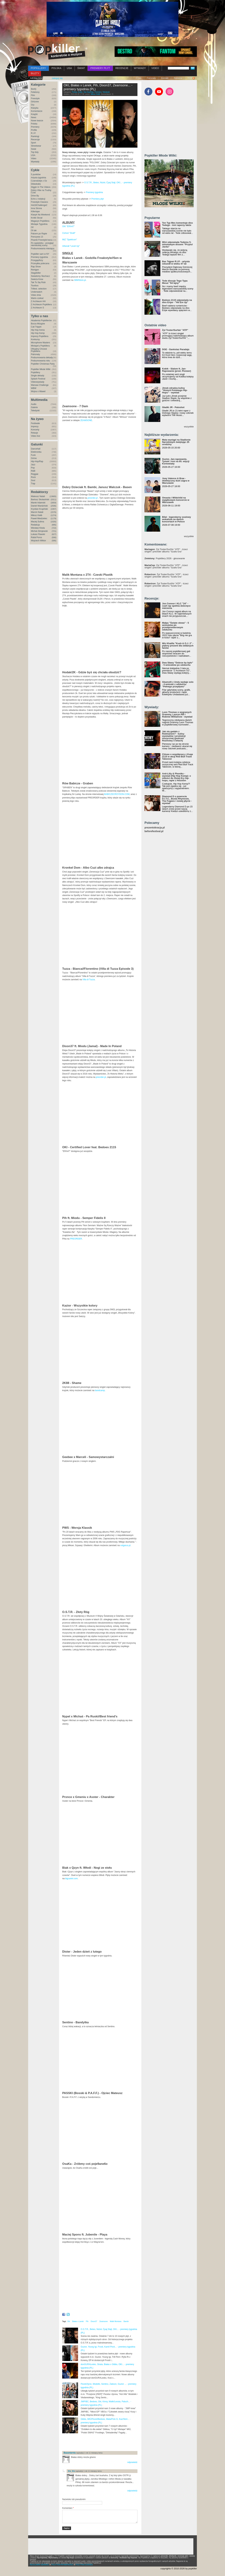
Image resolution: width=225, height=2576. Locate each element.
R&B (33, 471)
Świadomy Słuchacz (40, 276)
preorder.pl (93, 498)
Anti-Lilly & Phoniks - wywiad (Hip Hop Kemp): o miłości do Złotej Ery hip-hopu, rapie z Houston (176, 777)
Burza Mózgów (38, 323)
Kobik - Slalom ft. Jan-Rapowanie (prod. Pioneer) (176, 369)
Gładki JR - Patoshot (173, 407)
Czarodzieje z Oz (39, 181)
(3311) (53, 499)
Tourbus (34, 285)
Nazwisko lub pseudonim (74, 2499)
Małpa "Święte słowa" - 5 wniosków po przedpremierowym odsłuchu (175, 626)
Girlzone (35, 101)
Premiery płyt (97, 199)
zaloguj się (57, 78)
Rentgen (35, 270)
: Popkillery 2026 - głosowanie (164, 558)
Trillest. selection (39, 288)
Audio (33, 404)
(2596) (53, 506)
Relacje (34, 433)
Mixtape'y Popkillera (40, 346)
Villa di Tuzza (88, 979)
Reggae (34, 474)
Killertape (35, 211)
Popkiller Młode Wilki (40, 369)
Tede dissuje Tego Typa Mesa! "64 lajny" (174, 281)
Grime (34, 458)
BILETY (35, 73)
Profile (34, 130)
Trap (33, 483)
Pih (87, 2321)
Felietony (35, 92)
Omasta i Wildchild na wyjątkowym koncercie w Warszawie (175, 500)
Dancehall (35, 449)
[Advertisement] (103, 2442)
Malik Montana (115, 2321)
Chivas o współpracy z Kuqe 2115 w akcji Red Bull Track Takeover (177, 756)
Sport (33, 142)
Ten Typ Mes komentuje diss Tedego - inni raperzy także (177, 223)
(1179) (53, 518)
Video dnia (36, 295)
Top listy (34, 152)
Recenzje (35, 139)
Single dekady (37, 375)
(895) (54, 525)
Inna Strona (36, 208)
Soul (33, 480)
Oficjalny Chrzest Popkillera (39, 350)
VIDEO (155, 68)
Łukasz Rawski (38, 534)
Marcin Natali (37, 512)
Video (33, 158)
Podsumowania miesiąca (42, 248)
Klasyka (34, 108)
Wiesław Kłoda (38, 528)
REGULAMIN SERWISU (39, 2565)
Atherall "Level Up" (71, 246)
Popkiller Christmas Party (43, 364)
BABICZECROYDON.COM (117, 794)
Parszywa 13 (37, 237)
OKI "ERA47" (68, 226)
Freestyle (35, 98)
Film (33, 95)
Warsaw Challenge (40, 385)
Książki (34, 114)
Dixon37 (94, 2321)
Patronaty (151, 78)
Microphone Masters (40, 342)
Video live (35, 436)
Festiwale (35, 423)
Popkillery (35, 372)
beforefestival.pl (153, 831)
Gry (32, 105)
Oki (68, 2321)
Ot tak (34, 230)
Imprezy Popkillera (39, 336)
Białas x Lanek (78, 2321)
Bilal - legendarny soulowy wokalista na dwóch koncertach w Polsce (176, 519)
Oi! (32, 227)
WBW (33, 388)
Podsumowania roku (40, 360)
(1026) (53, 522)
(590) (54, 537)
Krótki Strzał (36, 218)
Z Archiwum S (37, 307)
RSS (190, 78)
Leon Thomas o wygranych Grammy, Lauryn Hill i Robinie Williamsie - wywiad (177, 714)
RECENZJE (121, 68)
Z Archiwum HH (38, 301)
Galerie (34, 407)
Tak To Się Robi (38, 282)
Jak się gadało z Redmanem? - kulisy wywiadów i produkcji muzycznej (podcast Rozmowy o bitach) (174, 736)
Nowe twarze (37, 120)
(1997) (53, 509)
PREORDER (76, 1239)
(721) (54, 531)
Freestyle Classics (39, 202)
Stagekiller (36, 273)
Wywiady (35, 161)
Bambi (126, 2321)
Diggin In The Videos (40, 187)
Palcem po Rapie (39, 233)
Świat (33, 149)
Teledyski (35, 410)
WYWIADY (140, 68)
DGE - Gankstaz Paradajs (175, 349)
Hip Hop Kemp (38, 333)
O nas (138, 78)
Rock (33, 477)
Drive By (35, 195)
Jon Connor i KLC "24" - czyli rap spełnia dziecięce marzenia (176, 605)
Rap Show (36, 266)
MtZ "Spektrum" (69, 239)
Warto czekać (37, 298)
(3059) (53, 503)
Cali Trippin (36, 327)
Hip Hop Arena (38, 330)
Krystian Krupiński (39, 509)
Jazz (33, 464)
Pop (33, 468)
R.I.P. (33, 133)
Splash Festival (38, 379)
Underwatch (36, 292)
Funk (33, 455)
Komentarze (36, 111)
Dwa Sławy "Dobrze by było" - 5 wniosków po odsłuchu (177, 663)
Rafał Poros (36, 537)
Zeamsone (103, 2321)
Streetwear (36, 146)
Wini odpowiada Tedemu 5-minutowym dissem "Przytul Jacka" (177, 244)
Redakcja (35, 525)
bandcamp (100, 1390)
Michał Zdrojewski (39, 531)
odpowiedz (132, 2462)
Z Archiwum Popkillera (41, 304)
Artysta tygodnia (38, 177)
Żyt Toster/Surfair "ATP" (175, 330)
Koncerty (35, 429)
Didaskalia (36, 184)
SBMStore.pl (80, 280)
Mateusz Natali (38, 496)
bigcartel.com (71, 1878)
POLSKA (56, 68)
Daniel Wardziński (39, 506)
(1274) (53, 515)
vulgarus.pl (125, 1545)
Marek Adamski (38, 502)
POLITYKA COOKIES (84, 2565)
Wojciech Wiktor (38, 540)
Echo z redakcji (38, 199)
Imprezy (34, 426)
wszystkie (189, 426)
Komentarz (68, 2508)
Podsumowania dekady (42, 357)
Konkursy (35, 339)
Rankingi (35, 136)
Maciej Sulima (37, 521)
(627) (54, 534)
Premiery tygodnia (39, 257)
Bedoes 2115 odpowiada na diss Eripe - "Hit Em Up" (177, 301)
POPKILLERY (38, 68)
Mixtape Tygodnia (39, 224)
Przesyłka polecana (40, 263)
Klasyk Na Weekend (40, 214)
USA (69, 68)
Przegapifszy (37, 260)
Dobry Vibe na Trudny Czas (41, 191)
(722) (54, 528)
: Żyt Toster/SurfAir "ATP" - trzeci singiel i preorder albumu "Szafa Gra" (166, 550)
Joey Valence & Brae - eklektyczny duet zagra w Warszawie (175, 480)
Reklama (178, 78)
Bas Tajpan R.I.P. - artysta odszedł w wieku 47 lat (176, 262)
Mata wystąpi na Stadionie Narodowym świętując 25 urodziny (176, 442)
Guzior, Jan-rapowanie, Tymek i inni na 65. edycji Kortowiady (175, 461)
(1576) (53, 512)
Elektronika (36, 452)
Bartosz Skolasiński (40, 499)
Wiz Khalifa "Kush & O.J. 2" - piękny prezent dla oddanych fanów (177, 645)
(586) (54, 541)
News (33, 117)
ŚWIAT (81, 68)
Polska (34, 124)
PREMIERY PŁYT (100, 68)
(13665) (53, 496)
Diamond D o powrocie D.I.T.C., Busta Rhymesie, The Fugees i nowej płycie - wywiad (177, 800)
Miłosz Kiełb (36, 515)
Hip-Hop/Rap (37, 461)
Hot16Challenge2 (39, 205)
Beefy (33, 89)
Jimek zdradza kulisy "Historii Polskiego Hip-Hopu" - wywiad (175, 390)
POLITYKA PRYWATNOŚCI (62, 2565)
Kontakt (164, 78)
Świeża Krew (37, 279)
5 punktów (36, 174)
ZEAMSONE (86, 420)
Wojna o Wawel (38, 391)
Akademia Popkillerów (41, 320)
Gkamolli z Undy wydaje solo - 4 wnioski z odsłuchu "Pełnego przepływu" (177, 684)
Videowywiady (37, 382)
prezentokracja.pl (154, 827)
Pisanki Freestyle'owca (41, 240)
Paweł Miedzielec (39, 518)
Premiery (35, 127)
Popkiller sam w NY (40, 254)
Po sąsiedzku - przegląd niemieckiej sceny (42, 244)
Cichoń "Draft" (68, 233)
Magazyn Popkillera (40, 221)
